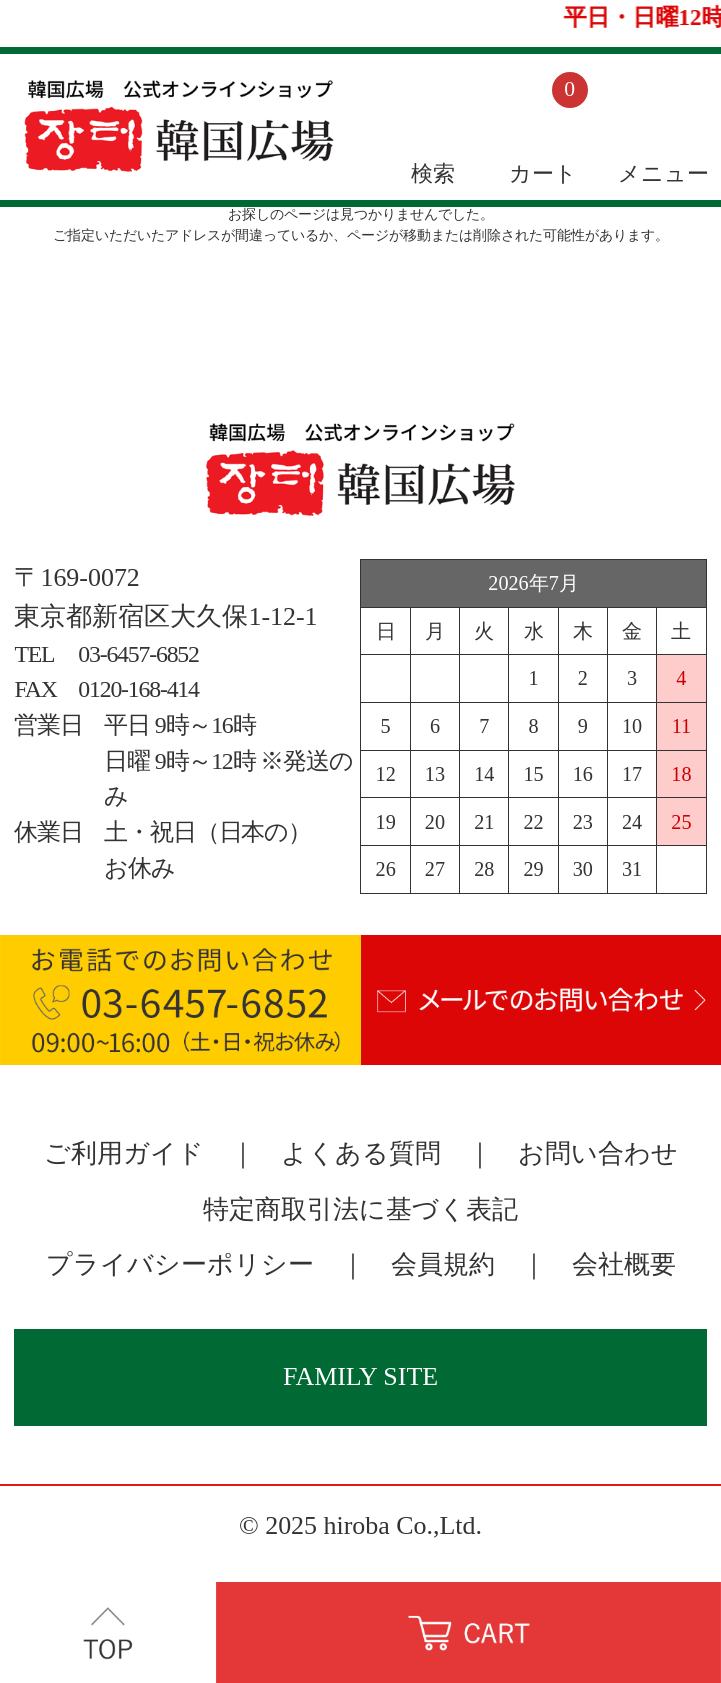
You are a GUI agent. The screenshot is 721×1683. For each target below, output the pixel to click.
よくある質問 (361, 1153)
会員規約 (443, 1264)
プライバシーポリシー (180, 1264)
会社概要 (624, 1264)
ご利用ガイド (124, 1153)
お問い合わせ (598, 1153)
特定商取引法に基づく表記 (360, 1209)
